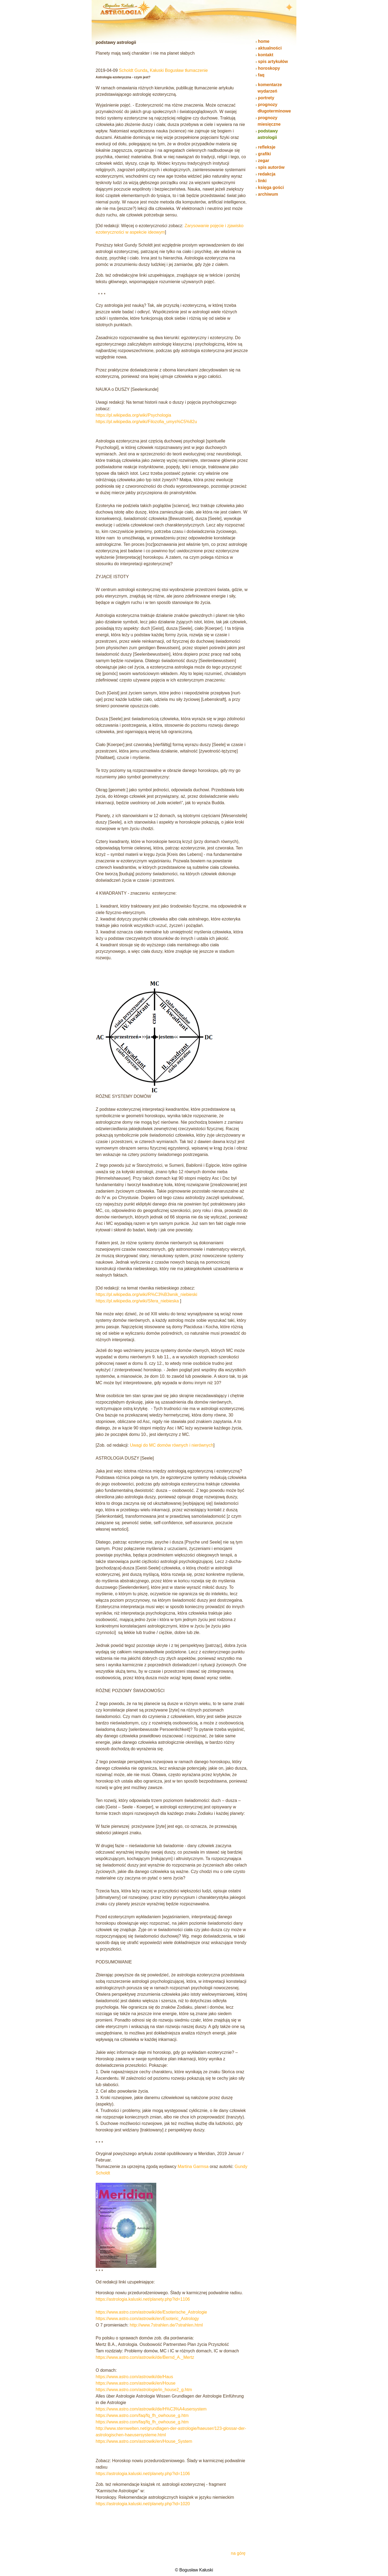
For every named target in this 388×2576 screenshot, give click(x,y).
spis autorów (271, 167)
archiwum (268, 194)
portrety (266, 98)
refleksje (266, 147)
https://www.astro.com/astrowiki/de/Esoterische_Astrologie (151, 2312)
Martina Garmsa (193, 2166)
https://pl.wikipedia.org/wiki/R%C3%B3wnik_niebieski (146, 1294)
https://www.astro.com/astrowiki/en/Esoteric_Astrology (147, 2318)
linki (262, 180)
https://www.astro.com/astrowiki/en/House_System (144, 2441)
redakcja (266, 174)
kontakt (265, 54)
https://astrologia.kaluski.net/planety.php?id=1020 (143, 2503)
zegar (263, 160)
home (263, 41)
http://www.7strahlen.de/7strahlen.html (166, 2325)
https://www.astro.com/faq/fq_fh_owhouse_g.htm (142, 2415)
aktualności (270, 48)
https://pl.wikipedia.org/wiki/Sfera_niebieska (137, 1301)
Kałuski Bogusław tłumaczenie (179, 70)
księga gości (271, 187)
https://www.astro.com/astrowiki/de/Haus (134, 2376)
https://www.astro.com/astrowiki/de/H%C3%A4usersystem (151, 2409)
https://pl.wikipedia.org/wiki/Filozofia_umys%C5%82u (146, 421)
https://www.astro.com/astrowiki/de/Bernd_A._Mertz (145, 2357)
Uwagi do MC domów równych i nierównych (171, 1445)
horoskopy (269, 68)
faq (261, 75)
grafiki (264, 154)
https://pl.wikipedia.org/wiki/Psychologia (133, 415)
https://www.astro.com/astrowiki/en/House (135, 2383)
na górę (238, 2553)
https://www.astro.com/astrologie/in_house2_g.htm (144, 2389)
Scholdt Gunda (133, 70)
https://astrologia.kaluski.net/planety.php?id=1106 (143, 2299)
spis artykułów (273, 61)
